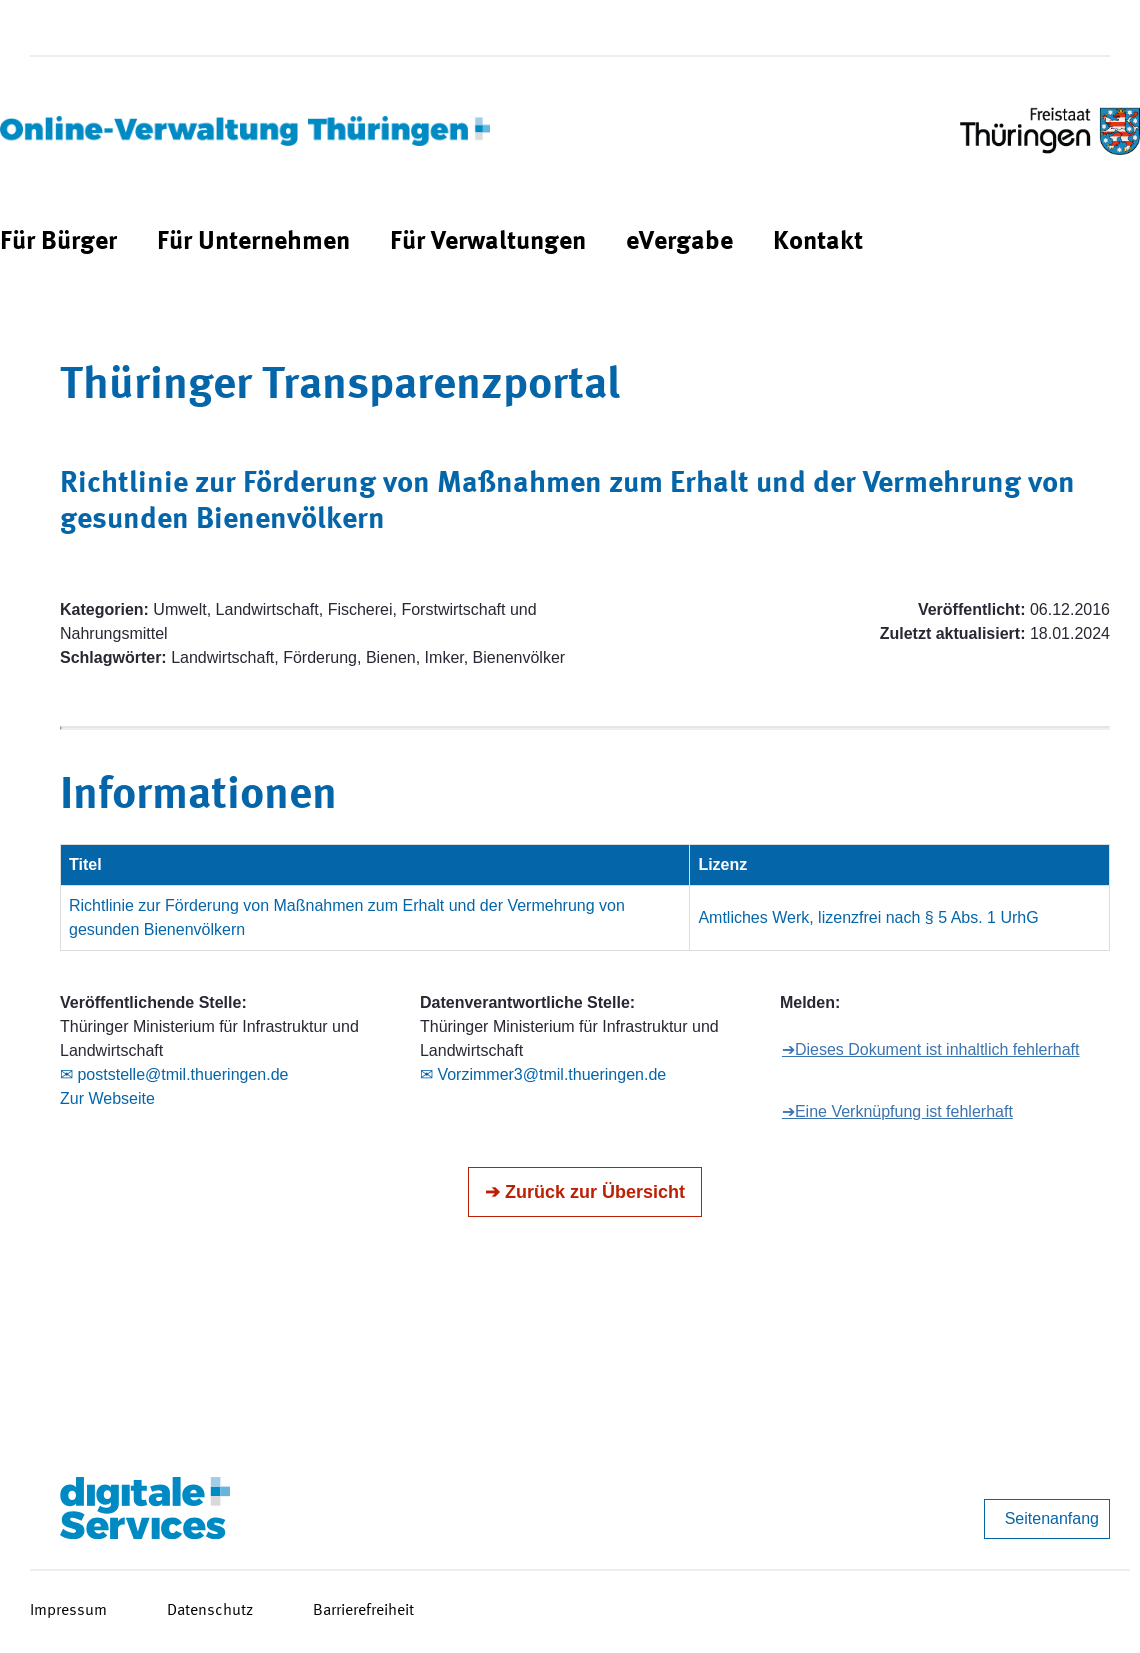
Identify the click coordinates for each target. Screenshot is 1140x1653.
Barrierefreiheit (363, 1611)
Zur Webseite (107, 1098)
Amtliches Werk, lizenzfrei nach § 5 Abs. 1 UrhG (868, 917)
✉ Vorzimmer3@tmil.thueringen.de (543, 1074)
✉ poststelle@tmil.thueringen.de (174, 1074)
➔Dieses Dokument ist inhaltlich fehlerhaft (931, 1049)
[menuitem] (58, 242)
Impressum (68, 1611)
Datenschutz (210, 1611)
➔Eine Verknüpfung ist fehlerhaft (897, 1111)
